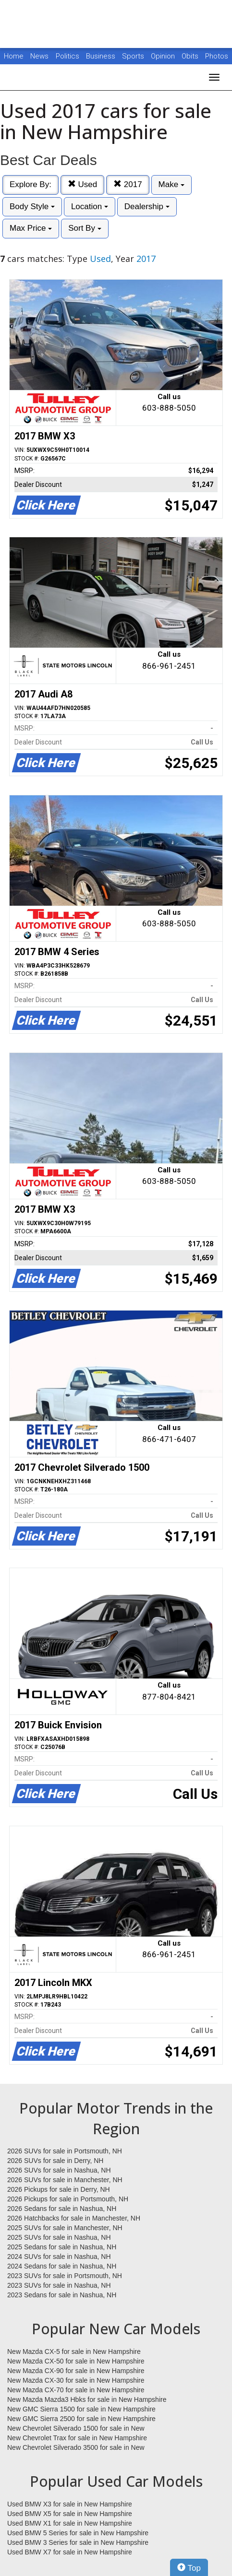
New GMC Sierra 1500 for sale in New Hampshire (81, 2409)
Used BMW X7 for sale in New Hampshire (69, 2552)
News (39, 56)
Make (171, 184)
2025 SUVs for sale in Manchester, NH (64, 2228)
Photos (216, 56)
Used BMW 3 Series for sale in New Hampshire (77, 2542)
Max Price (31, 228)
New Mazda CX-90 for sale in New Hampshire (76, 2371)
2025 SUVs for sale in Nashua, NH (59, 2237)
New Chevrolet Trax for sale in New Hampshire (77, 2438)
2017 (127, 184)
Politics (67, 56)
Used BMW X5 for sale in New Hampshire (69, 2513)
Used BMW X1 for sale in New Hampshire (69, 2523)
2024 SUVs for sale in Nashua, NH (59, 2256)
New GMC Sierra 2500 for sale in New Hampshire (81, 2418)
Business (101, 56)
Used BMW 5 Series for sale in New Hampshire (77, 2533)
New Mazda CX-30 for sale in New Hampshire (76, 2380)
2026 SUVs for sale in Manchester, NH (64, 2180)
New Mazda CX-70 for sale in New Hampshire (76, 2390)
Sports (134, 56)
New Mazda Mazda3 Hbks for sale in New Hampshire (86, 2399)
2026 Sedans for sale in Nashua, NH (61, 2208)
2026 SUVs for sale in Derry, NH (55, 2160)
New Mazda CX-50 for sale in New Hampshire (76, 2361)
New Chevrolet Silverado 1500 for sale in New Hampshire (76, 2428)
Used (82, 184)
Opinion (164, 56)
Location (89, 206)
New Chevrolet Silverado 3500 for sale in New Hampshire (76, 2448)
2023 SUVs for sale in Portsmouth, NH (64, 2276)
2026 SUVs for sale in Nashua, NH (59, 2170)
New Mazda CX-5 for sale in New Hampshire (74, 2351)
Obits (191, 56)
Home (14, 56)
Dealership (147, 206)
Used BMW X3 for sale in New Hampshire (69, 2504)
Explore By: (30, 184)
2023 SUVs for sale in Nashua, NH (59, 2285)
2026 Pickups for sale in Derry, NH (58, 2189)
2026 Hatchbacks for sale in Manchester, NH (73, 2218)
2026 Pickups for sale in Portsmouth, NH (67, 2199)
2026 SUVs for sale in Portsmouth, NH (64, 2151)
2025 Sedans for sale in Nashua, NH (61, 2247)
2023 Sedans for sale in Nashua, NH (61, 2295)
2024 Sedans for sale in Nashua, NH (61, 2266)
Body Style (32, 206)
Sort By (84, 228)
